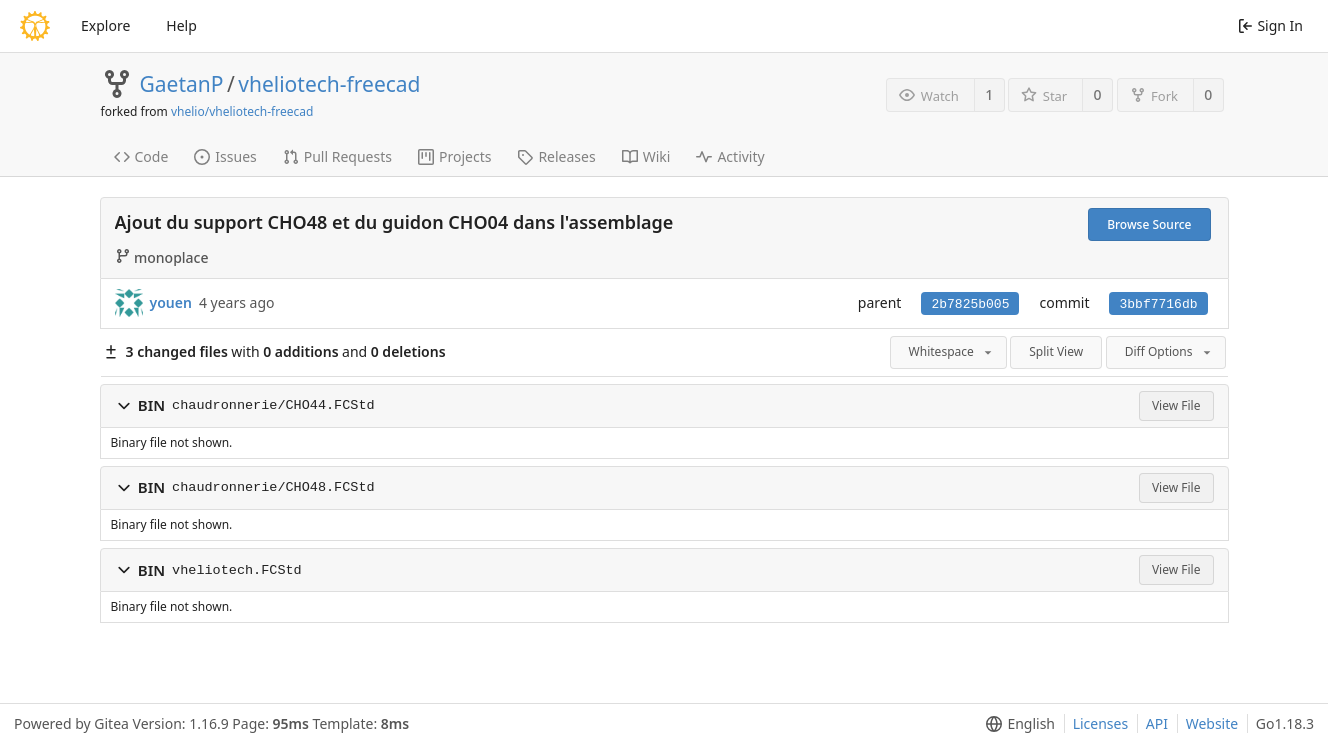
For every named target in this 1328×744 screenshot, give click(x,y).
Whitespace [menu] (952, 351)
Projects (454, 156)
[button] (124, 406)
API (1157, 723)
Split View (1056, 351)
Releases (556, 156)
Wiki (646, 156)
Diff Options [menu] (1169, 351)
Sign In (1270, 25)
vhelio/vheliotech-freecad (242, 111)
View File (1176, 405)
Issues (225, 156)
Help (181, 25)
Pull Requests (337, 156)
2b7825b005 (970, 304)
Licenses (1101, 723)
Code (141, 156)
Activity (730, 156)
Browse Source (1149, 224)
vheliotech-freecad (329, 84)
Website (1212, 723)
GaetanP (182, 84)
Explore (105, 25)
